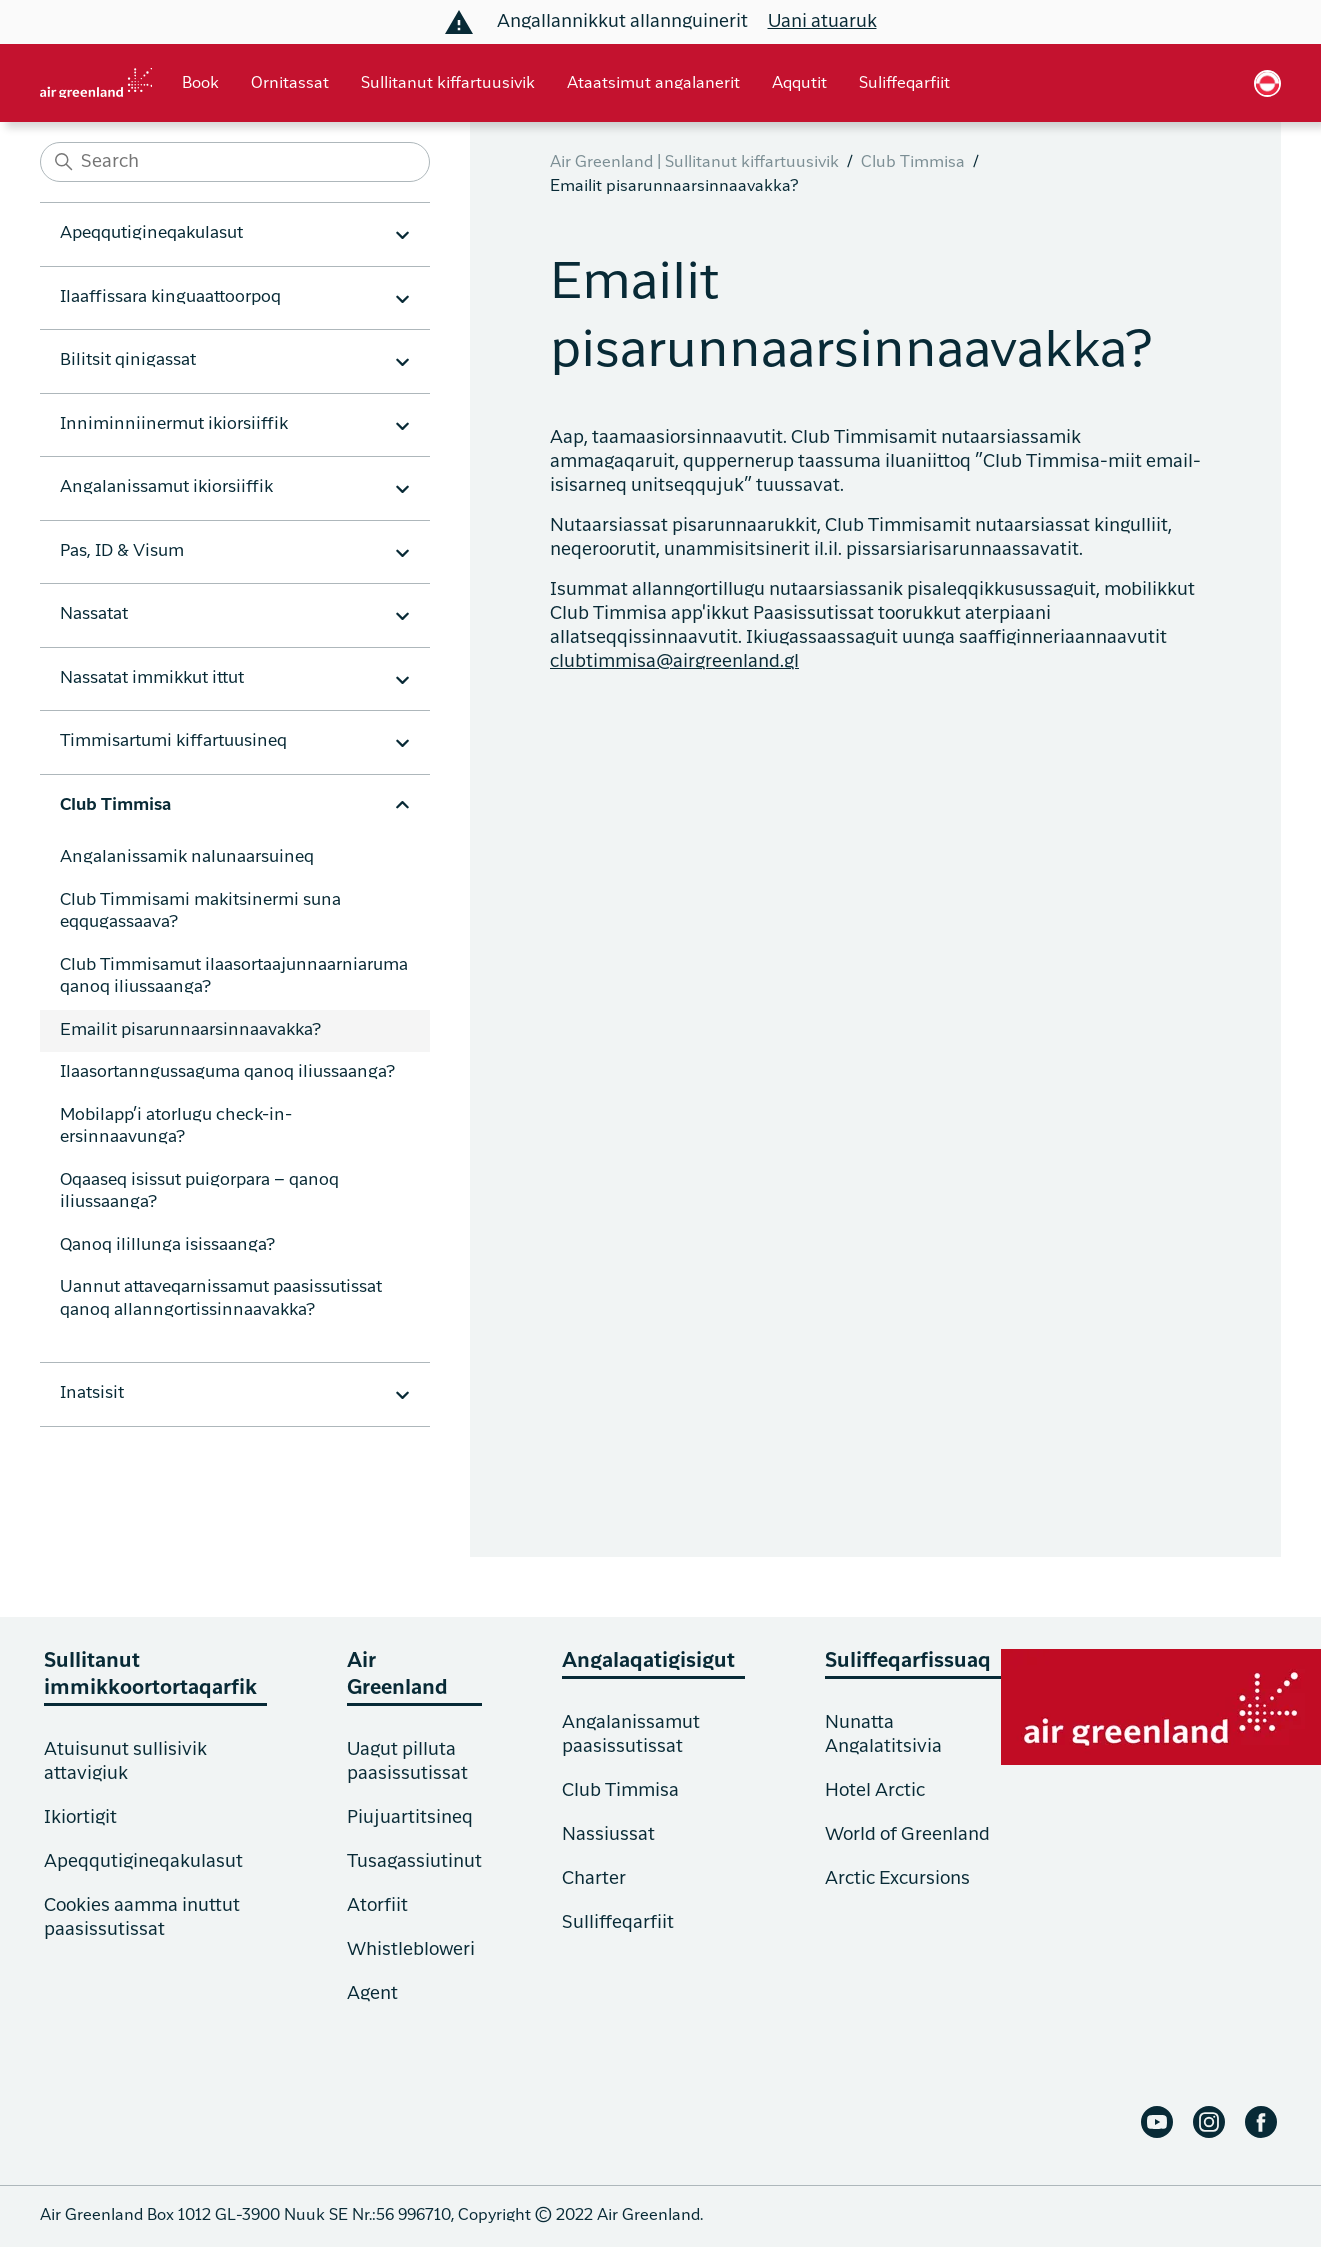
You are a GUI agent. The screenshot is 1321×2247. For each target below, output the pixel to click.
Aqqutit (799, 84)
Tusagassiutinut (414, 1862)
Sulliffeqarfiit (618, 1923)
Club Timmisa (913, 163)
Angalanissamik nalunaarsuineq (187, 857)
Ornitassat (290, 84)
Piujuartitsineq (410, 1818)
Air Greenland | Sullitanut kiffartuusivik (694, 163)
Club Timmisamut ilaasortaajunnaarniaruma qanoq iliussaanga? (234, 977)
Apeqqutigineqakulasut (143, 1862)
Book (200, 84)
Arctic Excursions (897, 1879)
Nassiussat (608, 1835)
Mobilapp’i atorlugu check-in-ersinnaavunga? (176, 1127)
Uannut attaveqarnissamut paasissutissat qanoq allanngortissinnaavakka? (221, 1299)
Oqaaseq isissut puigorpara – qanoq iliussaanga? (199, 1192)
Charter (594, 1879)
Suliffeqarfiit (904, 84)
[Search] (235, 162)
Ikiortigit (80, 1818)
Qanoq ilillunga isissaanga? (167, 1245)
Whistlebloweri (411, 1950)
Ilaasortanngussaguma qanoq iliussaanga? (227, 1072)
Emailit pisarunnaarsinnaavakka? (190, 1030)
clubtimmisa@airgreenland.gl (674, 662)
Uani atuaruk (822, 22)
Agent (372, 1994)
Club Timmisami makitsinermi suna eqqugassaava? (200, 912)
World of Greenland (907, 1835)
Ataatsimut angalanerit (653, 84)
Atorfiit (377, 1906)
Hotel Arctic (875, 1791)
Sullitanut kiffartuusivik (448, 84)
